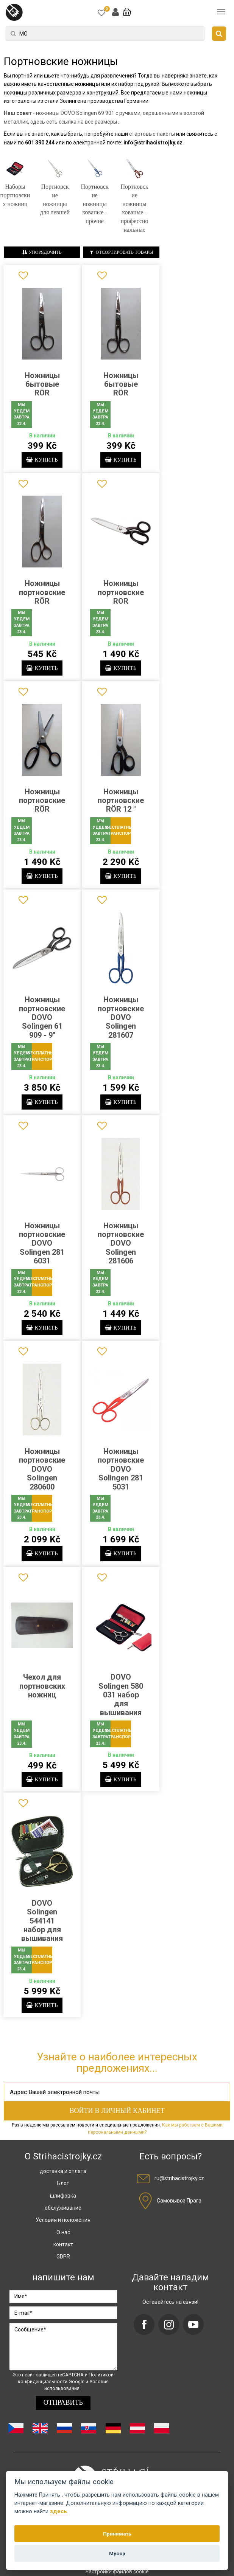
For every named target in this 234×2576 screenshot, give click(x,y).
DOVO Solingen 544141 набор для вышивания (42, 1928)
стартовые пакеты (152, 134)
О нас (63, 2240)
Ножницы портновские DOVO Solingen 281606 (121, 1247)
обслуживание (63, 2216)
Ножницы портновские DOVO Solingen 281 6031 (42, 1247)
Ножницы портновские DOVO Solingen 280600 (42, 1474)
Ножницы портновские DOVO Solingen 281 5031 (121, 1474)
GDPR (63, 2265)
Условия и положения (63, 2228)
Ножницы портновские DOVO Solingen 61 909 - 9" (42, 1020)
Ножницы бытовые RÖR (42, 384)
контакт (63, 2252)
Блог (63, 2192)
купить (42, 460)
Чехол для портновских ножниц (42, 1692)
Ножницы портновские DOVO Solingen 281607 (121, 1020)
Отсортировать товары (121, 252)
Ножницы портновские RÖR (42, 593)
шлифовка (63, 2204)
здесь (58, 2511)
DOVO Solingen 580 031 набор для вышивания (120, 1701)
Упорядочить (42, 252)
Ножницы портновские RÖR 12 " (121, 802)
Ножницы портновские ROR (121, 593)
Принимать (117, 2534)
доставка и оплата (63, 2179)
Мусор (117, 2553)
